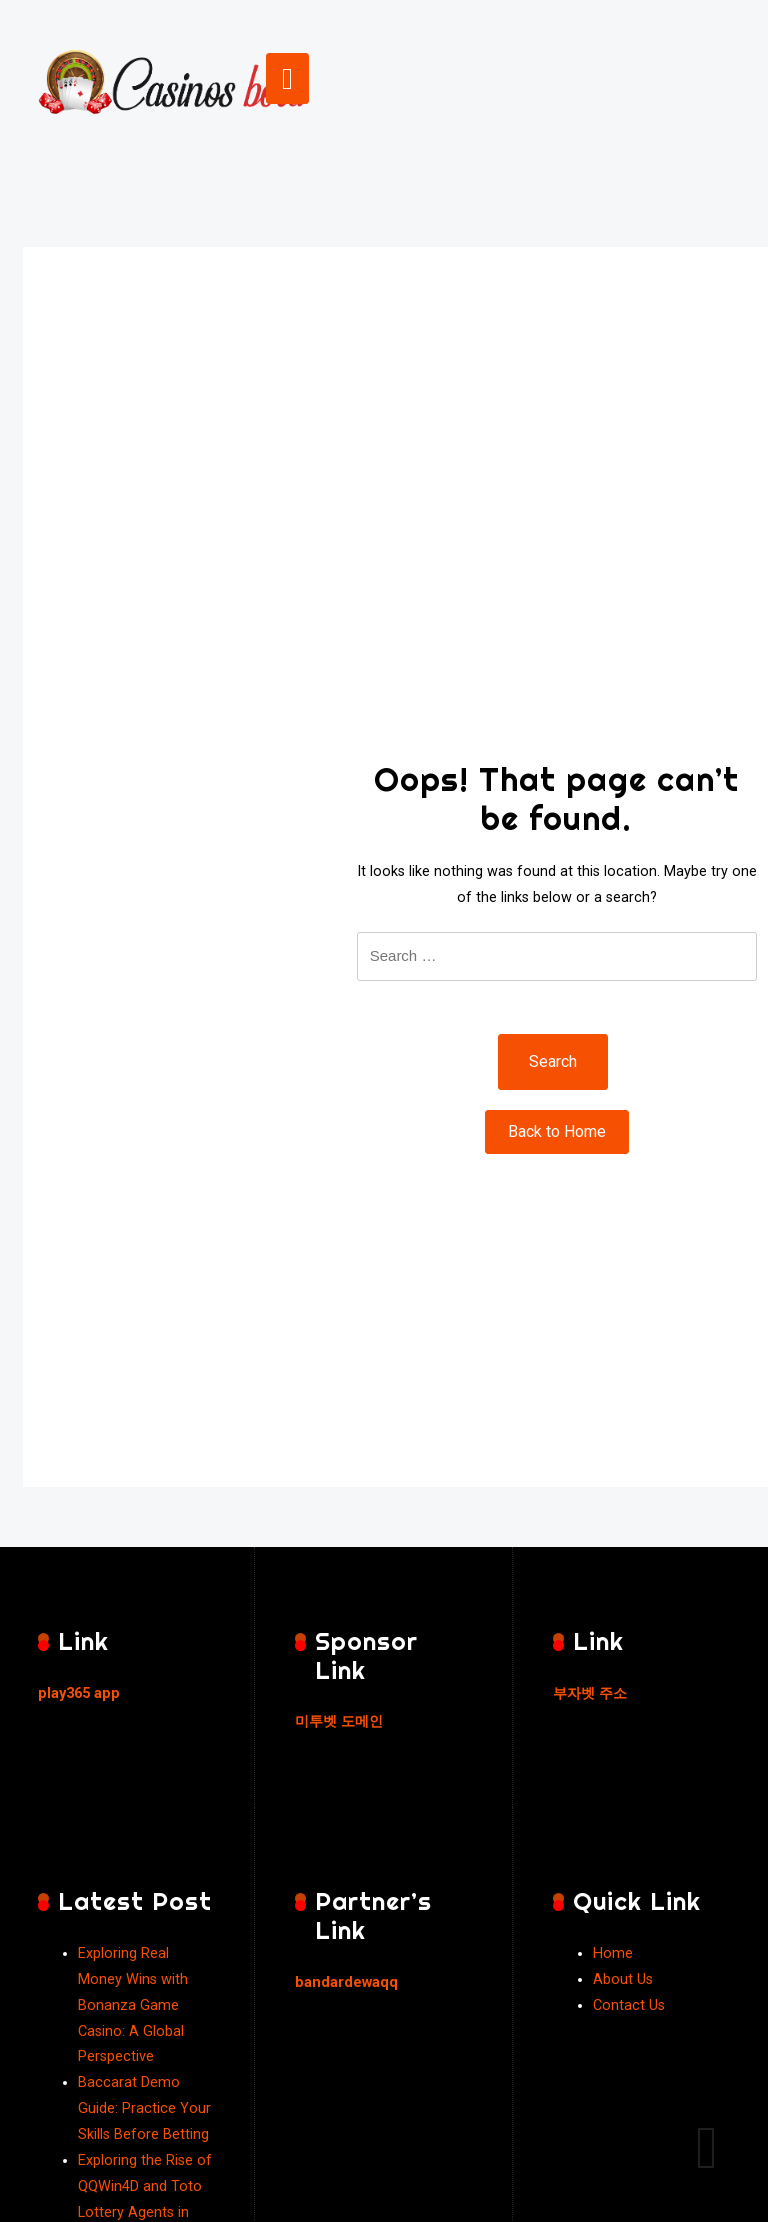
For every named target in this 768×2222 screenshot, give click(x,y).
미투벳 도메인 (339, 1721)
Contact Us (629, 2005)
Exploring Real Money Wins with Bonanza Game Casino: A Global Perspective (133, 2005)
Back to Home (557, 1131)
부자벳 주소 (590, 1693)
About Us (623, 1979)
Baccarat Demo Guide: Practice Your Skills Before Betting (144, 2108)
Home (613, 1953)
